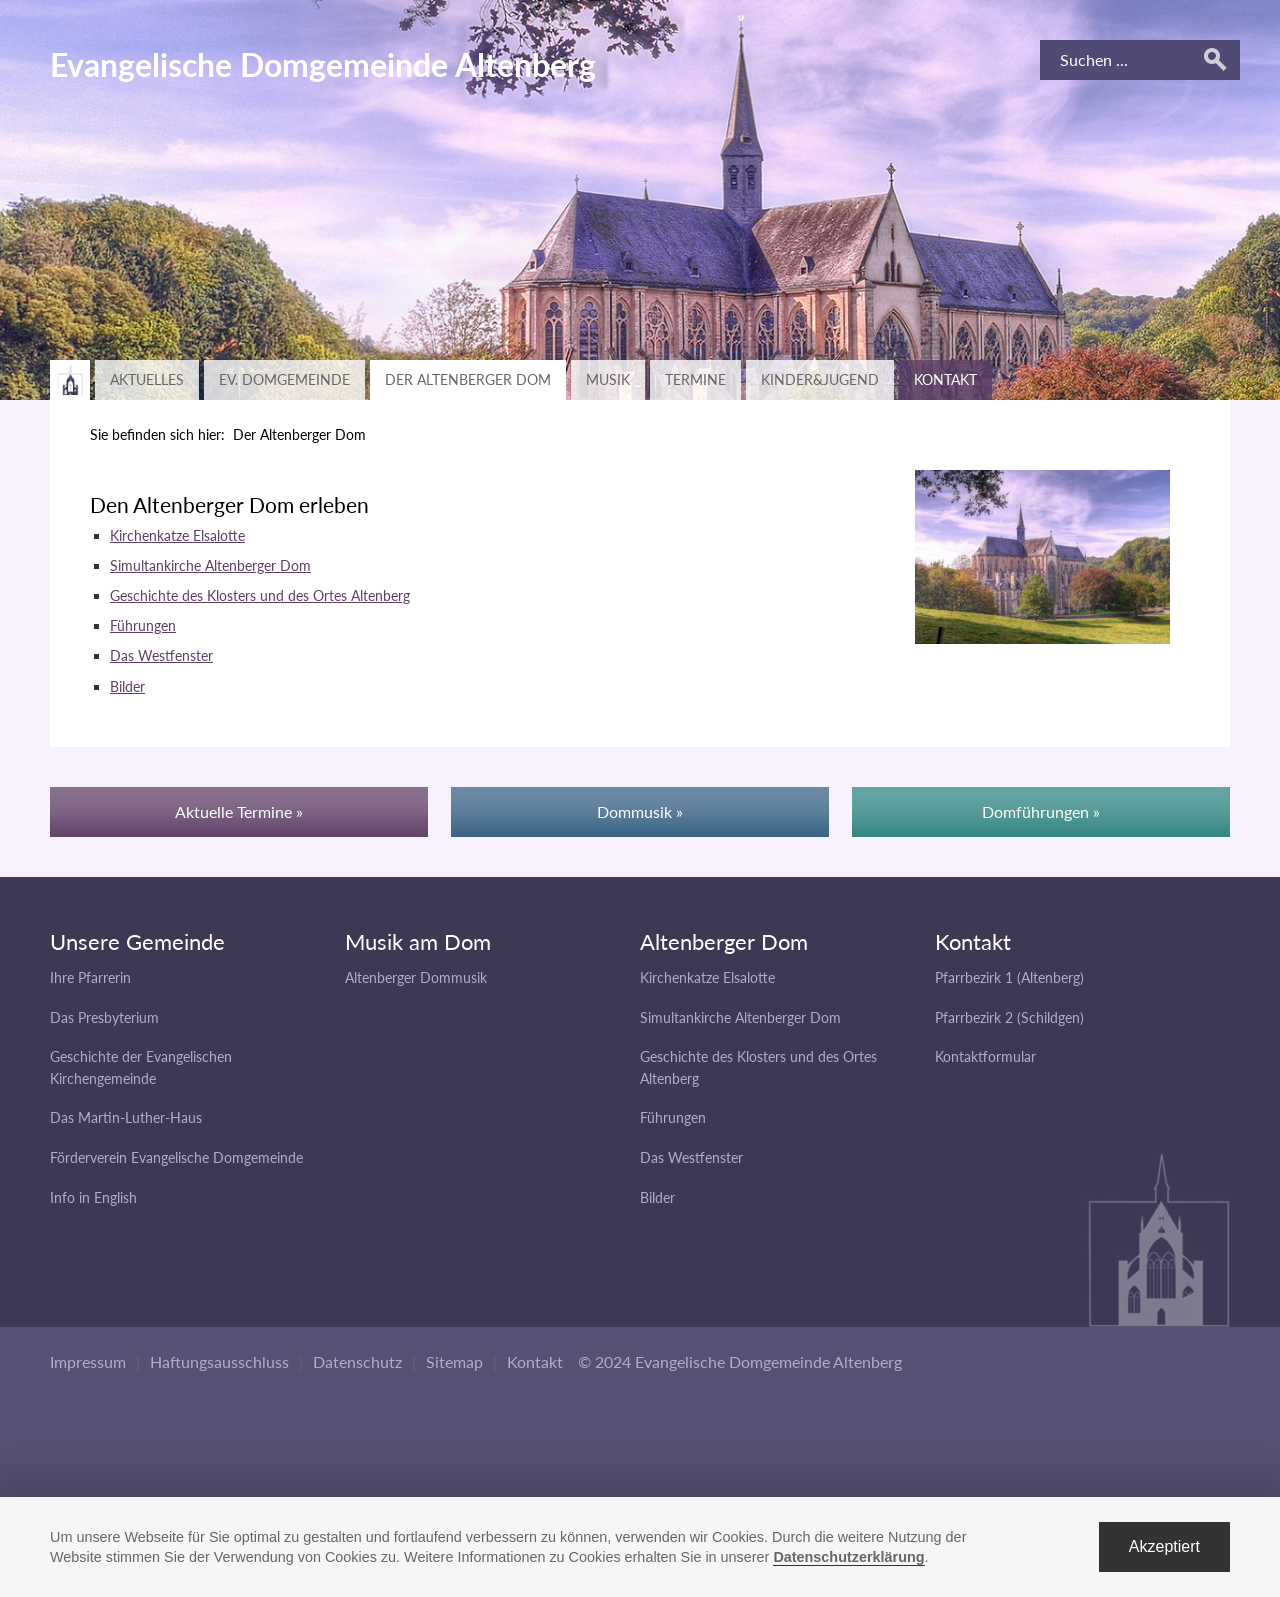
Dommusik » (640, 811)
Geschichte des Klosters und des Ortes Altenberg (260, 595)
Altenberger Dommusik (416, 977)
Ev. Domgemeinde (284, 379)
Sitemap (454, 1361)
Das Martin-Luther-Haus (126, 1117)
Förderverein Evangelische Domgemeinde (176, 1157)
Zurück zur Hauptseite (70, 380)
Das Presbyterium (104, 1017)
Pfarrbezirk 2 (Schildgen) (1009, 1017)
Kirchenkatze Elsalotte (177, 535)
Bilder (127, 686)
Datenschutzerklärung (848, 1557)
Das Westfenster (161, 655)
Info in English (93, 1197)
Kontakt (945, 379)
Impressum (88, 1361)
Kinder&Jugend (820, 379)
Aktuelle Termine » (239, 811)
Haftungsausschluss (219, 1361)
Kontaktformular (985, 1056)
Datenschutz (357, 1361)
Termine (695, 379)
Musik (608, 379)
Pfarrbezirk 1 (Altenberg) (1009, 977)
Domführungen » (1041, 811)
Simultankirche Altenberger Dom (210, 565)
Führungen (143, 625)
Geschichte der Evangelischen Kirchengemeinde (141, 1067)
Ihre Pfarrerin (90, 977)
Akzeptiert (1164, 1546)
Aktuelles (147, 379)
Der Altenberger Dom (468, 379)
